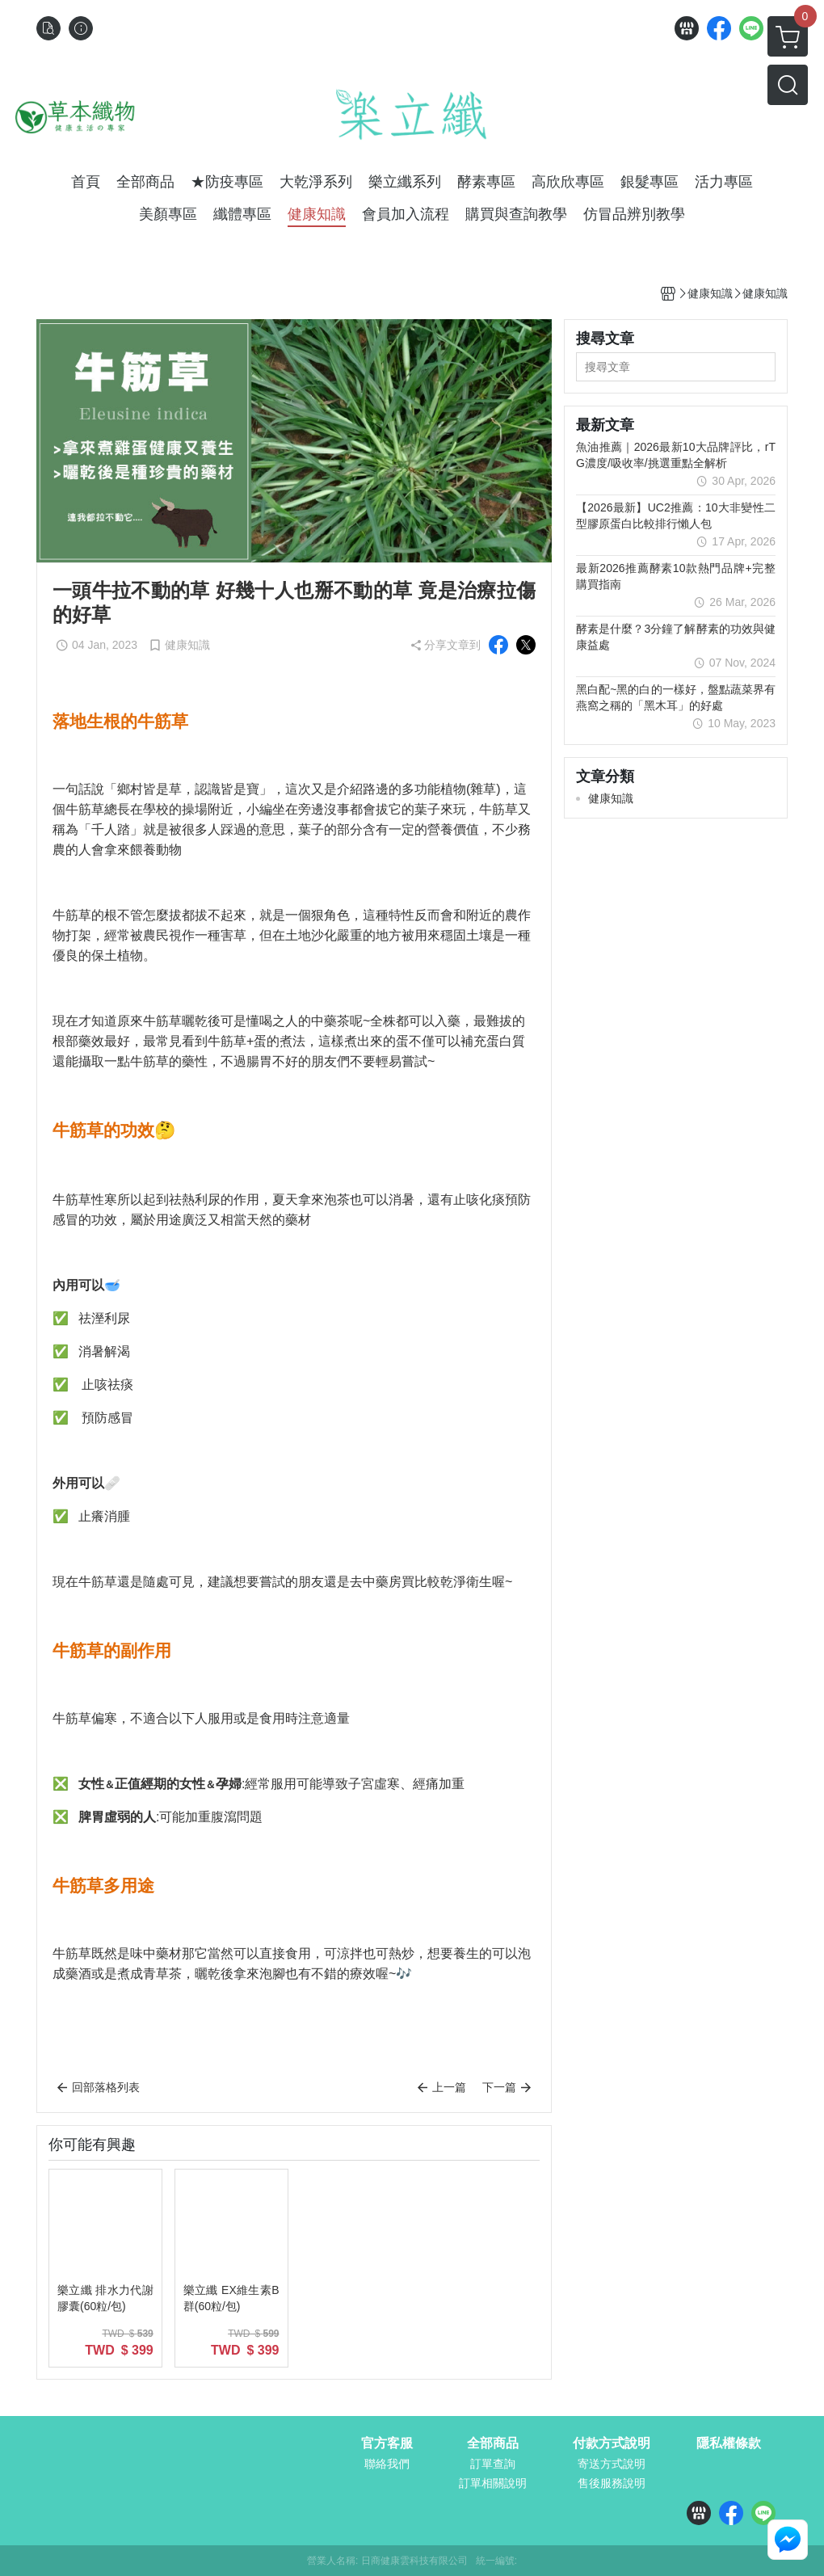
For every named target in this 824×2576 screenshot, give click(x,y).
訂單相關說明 (493, 2483)
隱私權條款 (728, 2443)
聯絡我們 (387, 2463)
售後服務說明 (611, 2483)
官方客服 (387, 2443)
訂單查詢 (492, 2463)
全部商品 (493, 2443)
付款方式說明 (611, 2443)
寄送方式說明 (611, 2463)
